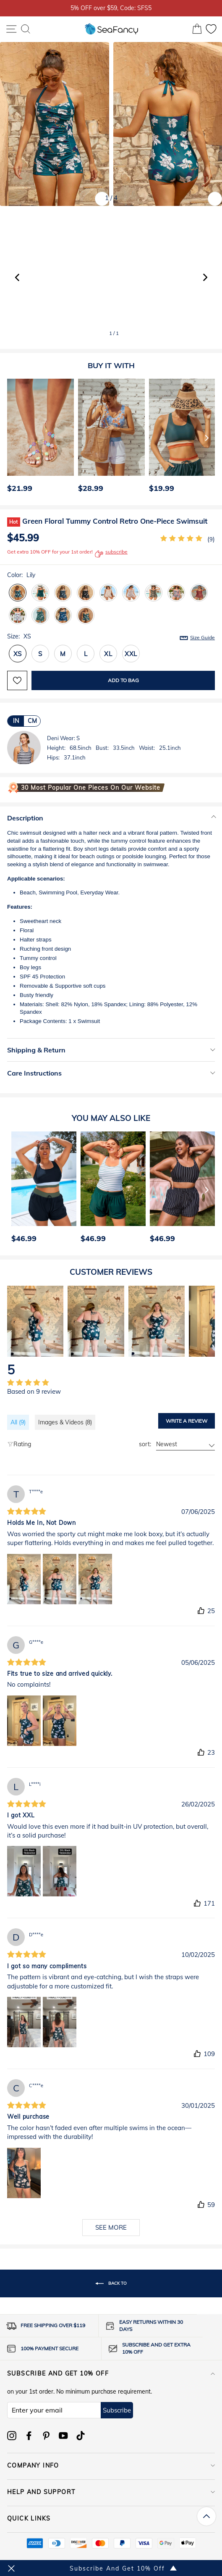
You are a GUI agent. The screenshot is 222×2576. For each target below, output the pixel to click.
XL (108, 654)
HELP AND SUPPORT (111, 2492)
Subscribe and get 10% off (111, 2373)
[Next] (207, 437)
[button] (205, 277)
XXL (131, 654)
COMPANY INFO (111, 2465)
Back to (111, 2283)
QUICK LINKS (111, 2518)
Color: (21, 575)
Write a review (186, 1421)
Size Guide (202, 637)
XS (17, 654)
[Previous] (11, 437)
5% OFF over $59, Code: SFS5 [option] (111, 7)
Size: (111, 637)
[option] (38, 438)
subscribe (111, 554)
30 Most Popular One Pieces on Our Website (90, 787)
